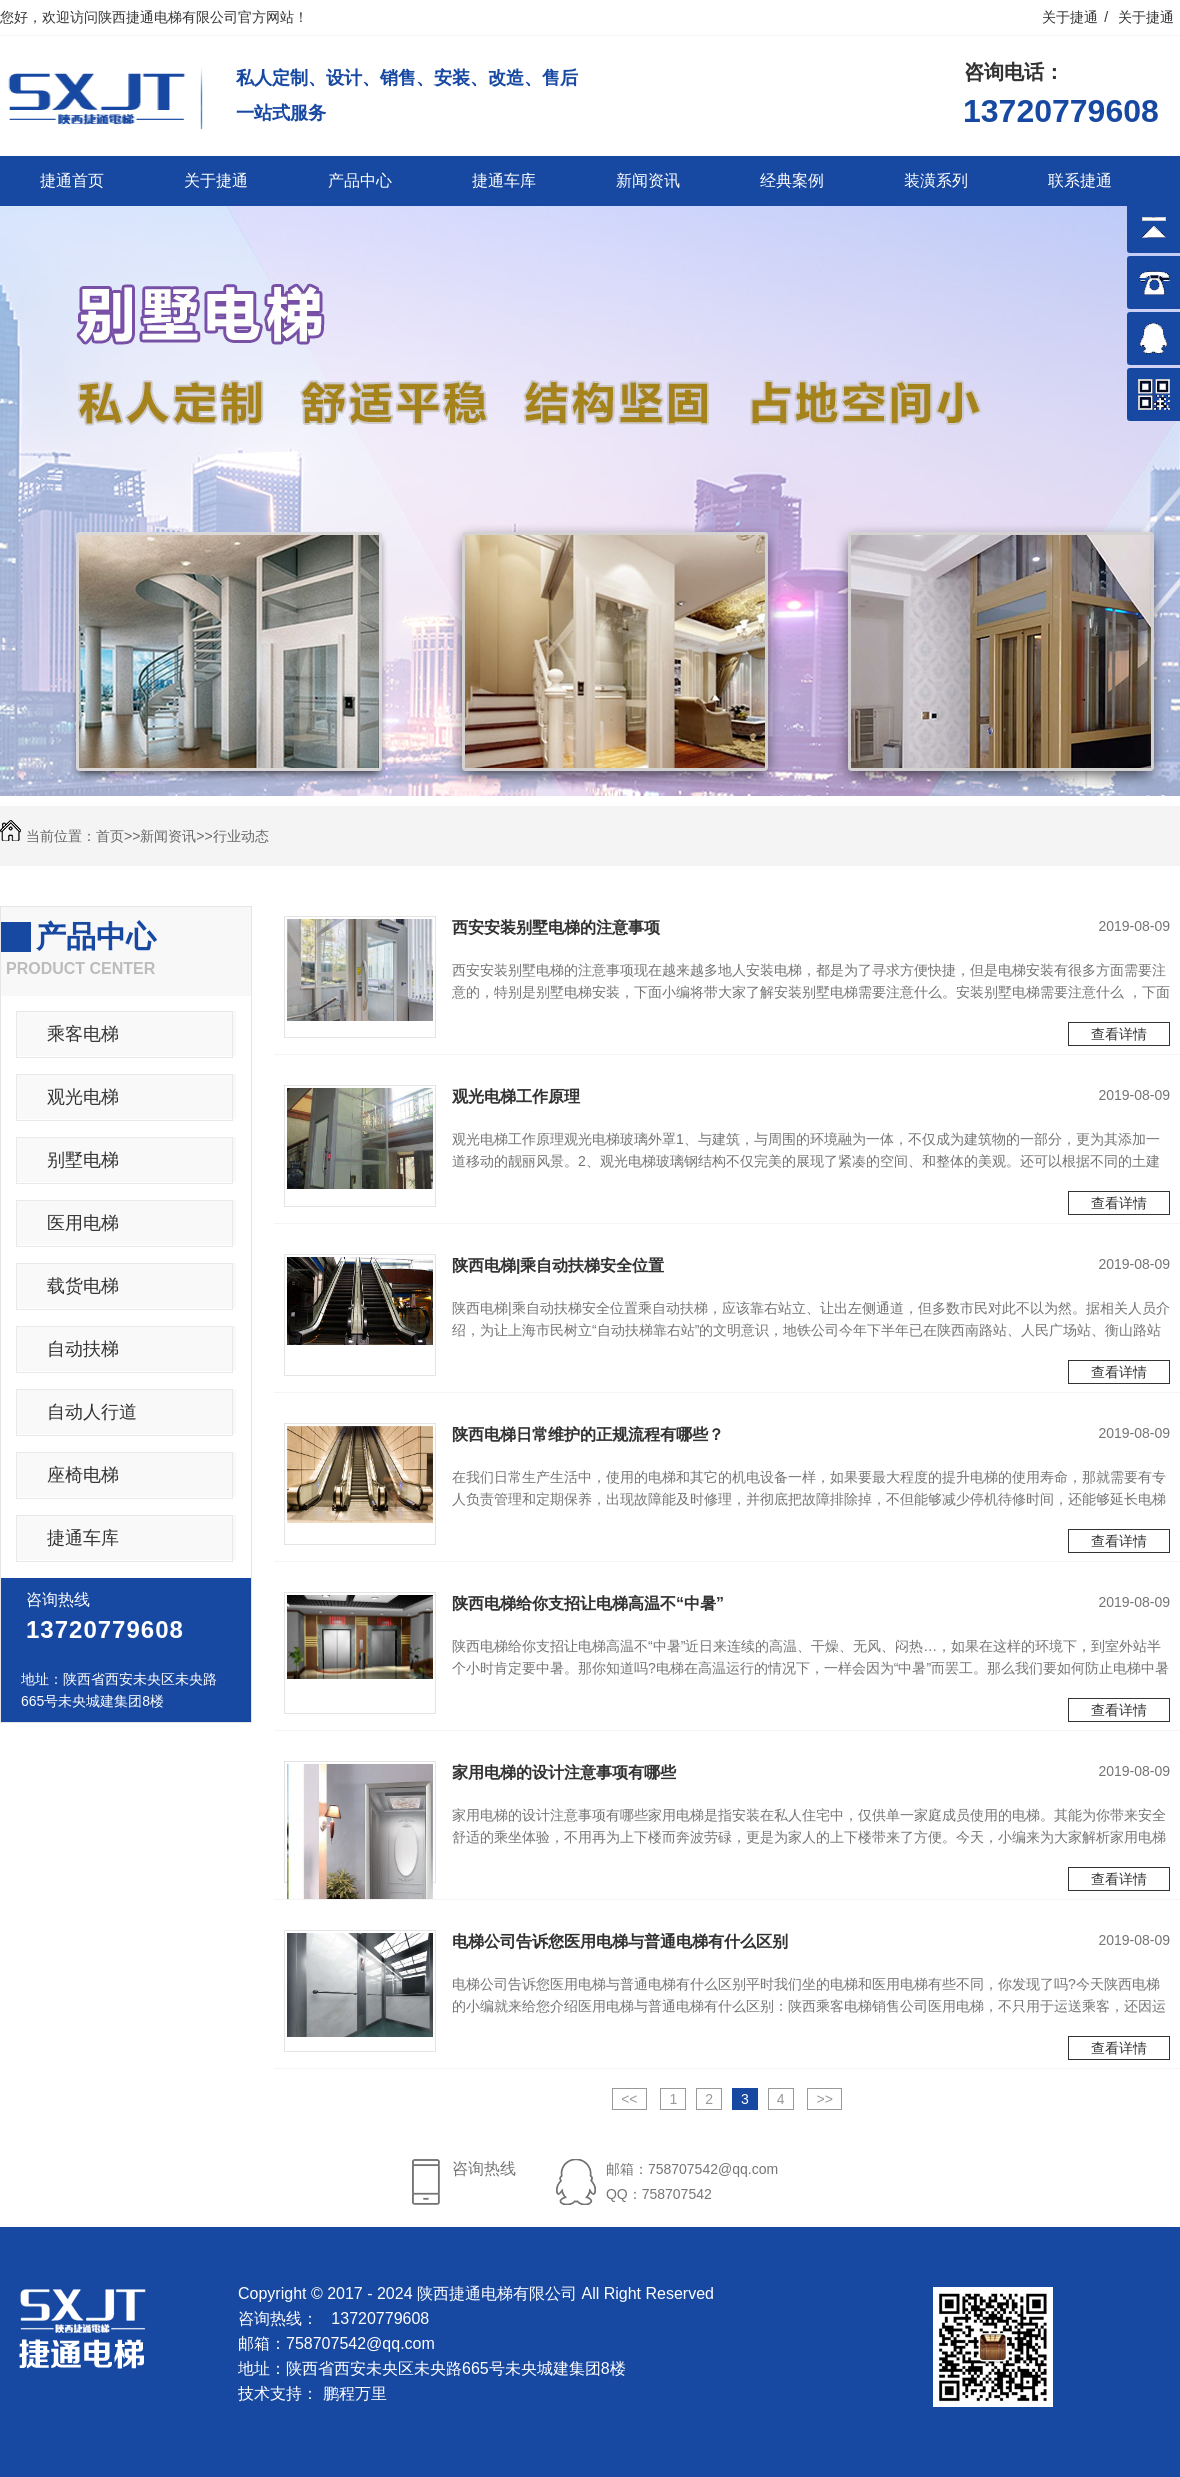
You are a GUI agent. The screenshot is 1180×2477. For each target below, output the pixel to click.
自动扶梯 (83, 1349)
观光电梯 (83, 1097)
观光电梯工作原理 (516, 1096)
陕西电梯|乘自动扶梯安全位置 (558, 1265)
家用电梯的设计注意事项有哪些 (564, 1772)
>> (824, 2099)
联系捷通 (1080, 180)
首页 (110, 836)
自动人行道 (92, 1412)
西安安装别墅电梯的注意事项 (556, 927)
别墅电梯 (83, 1160)
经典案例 (792, 180)
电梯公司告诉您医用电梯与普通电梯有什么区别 (620, 1941)
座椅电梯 (83, 1475)
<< (629, 2099)
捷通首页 (72, 180)
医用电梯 (83, 1223)
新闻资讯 (648, 180)
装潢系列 (936, 180)
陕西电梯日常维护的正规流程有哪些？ (588, 1434)
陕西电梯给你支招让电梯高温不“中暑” (588, 1603)
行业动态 (241, 836)
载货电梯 (83, 1286)
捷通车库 (504, 180)
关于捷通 (1070, 17)
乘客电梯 (83, 1034)
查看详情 (1119, 1034)
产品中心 (360, 180)
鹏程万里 (355, 2393)
